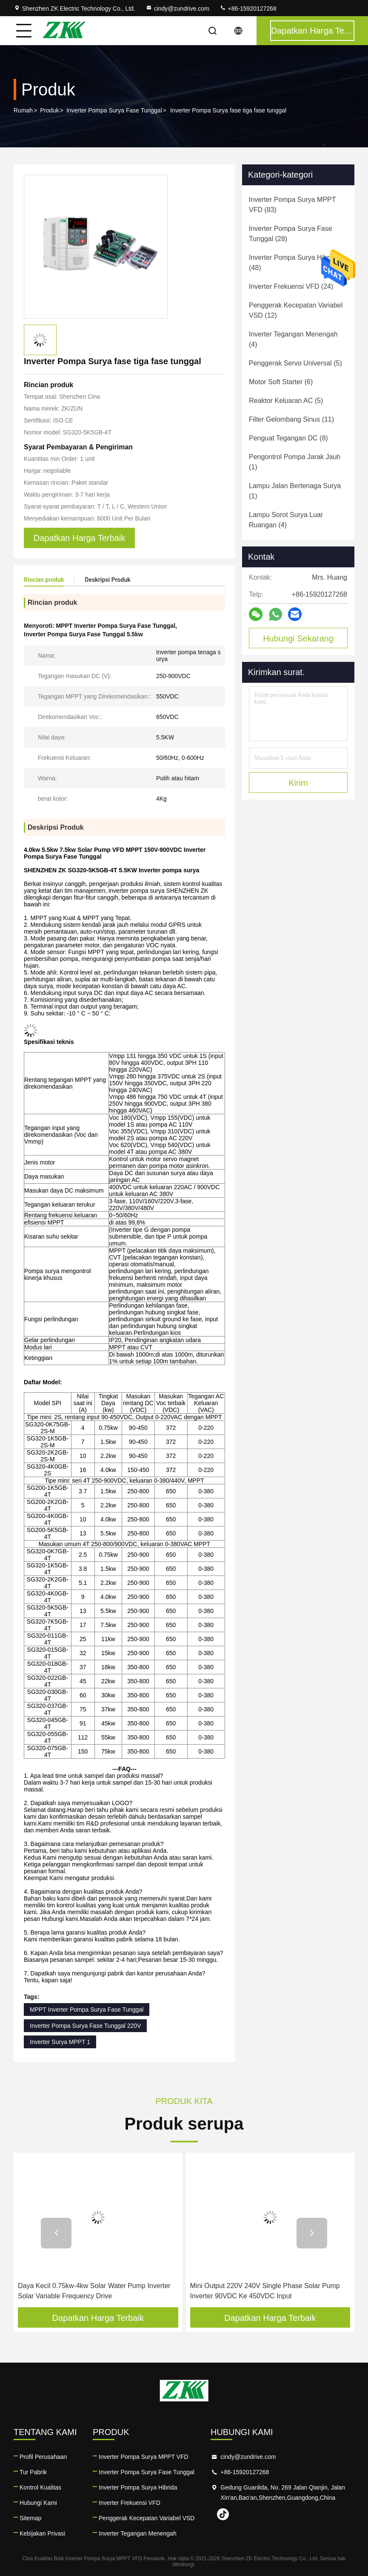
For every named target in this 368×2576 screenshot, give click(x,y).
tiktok (223, 2514)
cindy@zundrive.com (177, 8)
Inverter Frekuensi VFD (129, 2502)
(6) (281, 381)
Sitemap (30, 2518)
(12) (295, 310)
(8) (288, 438)
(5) (295, 363)
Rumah (23, 110)
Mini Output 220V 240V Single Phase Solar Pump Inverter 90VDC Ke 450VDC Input (265, 2291)
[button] (56, 2233)
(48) (294, 262)
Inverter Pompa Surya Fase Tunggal (114, 110)
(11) (291, 419)
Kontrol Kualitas (40, 2487)
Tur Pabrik (33, 2472)
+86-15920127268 (248, 8)
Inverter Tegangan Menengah (138, 2533)
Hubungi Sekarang (298, 638)
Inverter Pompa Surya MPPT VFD (143, 2456)
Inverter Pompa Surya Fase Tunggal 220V (85, 2025)
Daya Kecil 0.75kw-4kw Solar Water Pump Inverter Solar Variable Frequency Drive (94, 2291)
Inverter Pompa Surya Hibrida (138, 2487)
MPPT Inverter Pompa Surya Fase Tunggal (86, 2009)
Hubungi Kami (38, 2502)
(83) (292, 204)
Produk (49, 110)
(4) (293, 339)
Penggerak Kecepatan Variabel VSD (146, 2518)
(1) (294, 462)
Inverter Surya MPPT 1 (60, 2041)
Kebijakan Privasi (42, 2533)
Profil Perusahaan (43, 2456)
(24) (291, 286)
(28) (290, 233)
